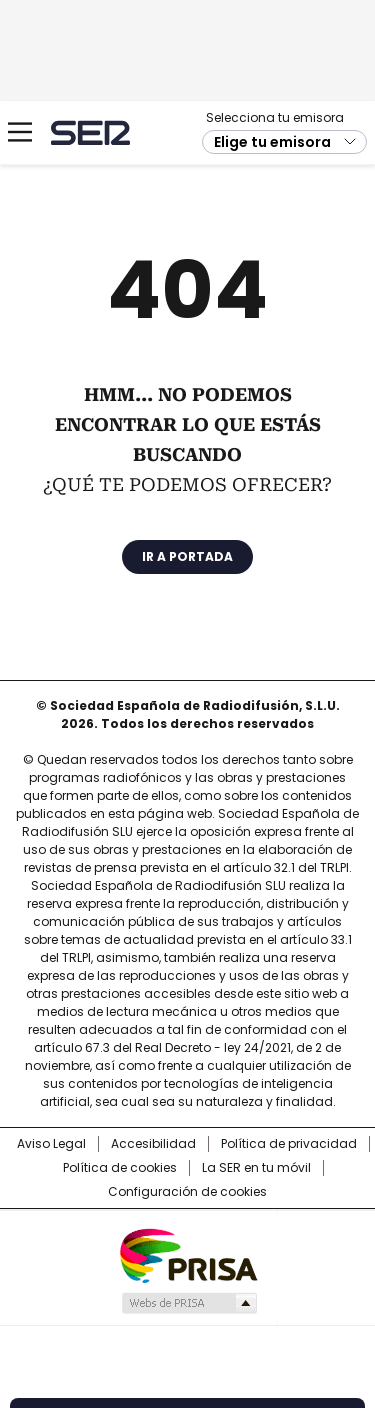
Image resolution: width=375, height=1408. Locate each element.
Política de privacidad (289, 1144)
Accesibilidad (153, 1144)
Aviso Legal (51, 1144)
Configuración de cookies (187, 1192)
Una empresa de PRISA (188, 1254)
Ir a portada (187, 556)
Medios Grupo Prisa (188, 1303)
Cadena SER (90, 132)
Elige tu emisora (272, 142)
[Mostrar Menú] (20, 132)
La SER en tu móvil (256, 1168)
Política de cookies (120, 1168)
